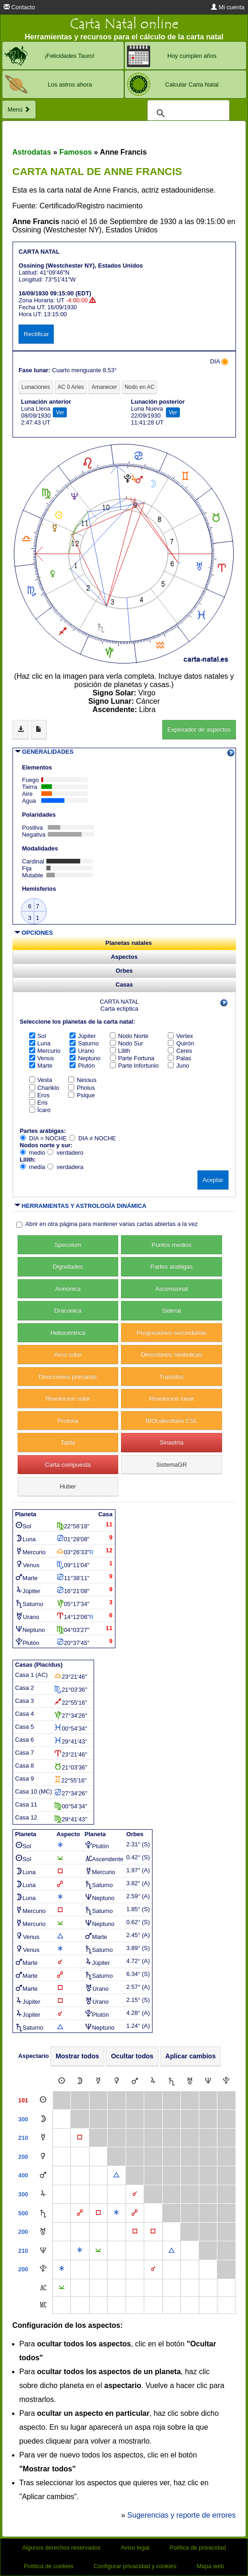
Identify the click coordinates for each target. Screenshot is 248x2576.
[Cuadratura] (79, 2138)
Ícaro (40, 1110)
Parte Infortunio (134, 1065)
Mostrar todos (77, 2056)
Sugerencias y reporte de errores (181, 2515)
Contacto (19, 7)
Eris (38, 1102)
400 (23, 2175)
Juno (178, 1065)
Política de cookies (49, 2566)
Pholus (81, 1087)
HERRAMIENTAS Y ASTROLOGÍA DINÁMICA (84, 1205)
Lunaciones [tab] (35, 387)
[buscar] (187, 113)
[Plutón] (226, 2081)
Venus (41, 1058)
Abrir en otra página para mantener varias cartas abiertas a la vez (111, 1223)
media (32, 1166)
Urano (82, 1050)
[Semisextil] (98, 2251)
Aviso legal (135, 2547)
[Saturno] (171, 2081)
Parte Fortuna (132, 1058)
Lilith (120, 1050)
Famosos (75, 152)
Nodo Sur (126, 1043)
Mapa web (210, 2566)
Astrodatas (32, 152)
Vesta (40, 1079)
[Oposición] (80, 2213)
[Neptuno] (208, 2081)
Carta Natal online (124, 24)
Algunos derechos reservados (61, 2547)
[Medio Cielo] (43, 2305)
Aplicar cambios (190, 2056)
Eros (39, 1095)
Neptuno (85, 1058)
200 (23, 2156)
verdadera (65, 1166)
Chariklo (44, 1087)
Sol (37, 1035)
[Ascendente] (43, 2288)
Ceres (180, 1050)
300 (23, 2119)
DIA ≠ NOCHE (92, 1138)
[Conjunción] (134, 2194)
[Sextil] (116, 2213)
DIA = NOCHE (43, 1138)
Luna (40, 1043)
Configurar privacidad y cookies (135, 2566)
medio (32, 1152)
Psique (81, 1095)
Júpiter (82, 1035)
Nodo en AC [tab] (140, 387)
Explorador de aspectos (199, 729)
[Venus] (116, 2081)
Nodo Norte (129, 1035)
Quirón (181, 1043)
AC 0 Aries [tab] (70, 387)
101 (23, 2100)
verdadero (65, 1152)
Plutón (82, 1065)
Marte (41, 1065)
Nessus (82, 1079)
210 (23, 2137)
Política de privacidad (198, 2547)
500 (23, 2213)
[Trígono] (116, 2175)
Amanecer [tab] (104, 387)
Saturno (84, 1043)
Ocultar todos (132, 2056)
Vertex (180, 1035)
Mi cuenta (227, 7)
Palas (179, 1058)
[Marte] (134, 2081)
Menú (19, 109)
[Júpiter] (153, 2081)
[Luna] (79, 2081)
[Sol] (61, 2081)
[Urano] (189, 2081)
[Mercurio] (98, 2081)
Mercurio (45, 1050)
